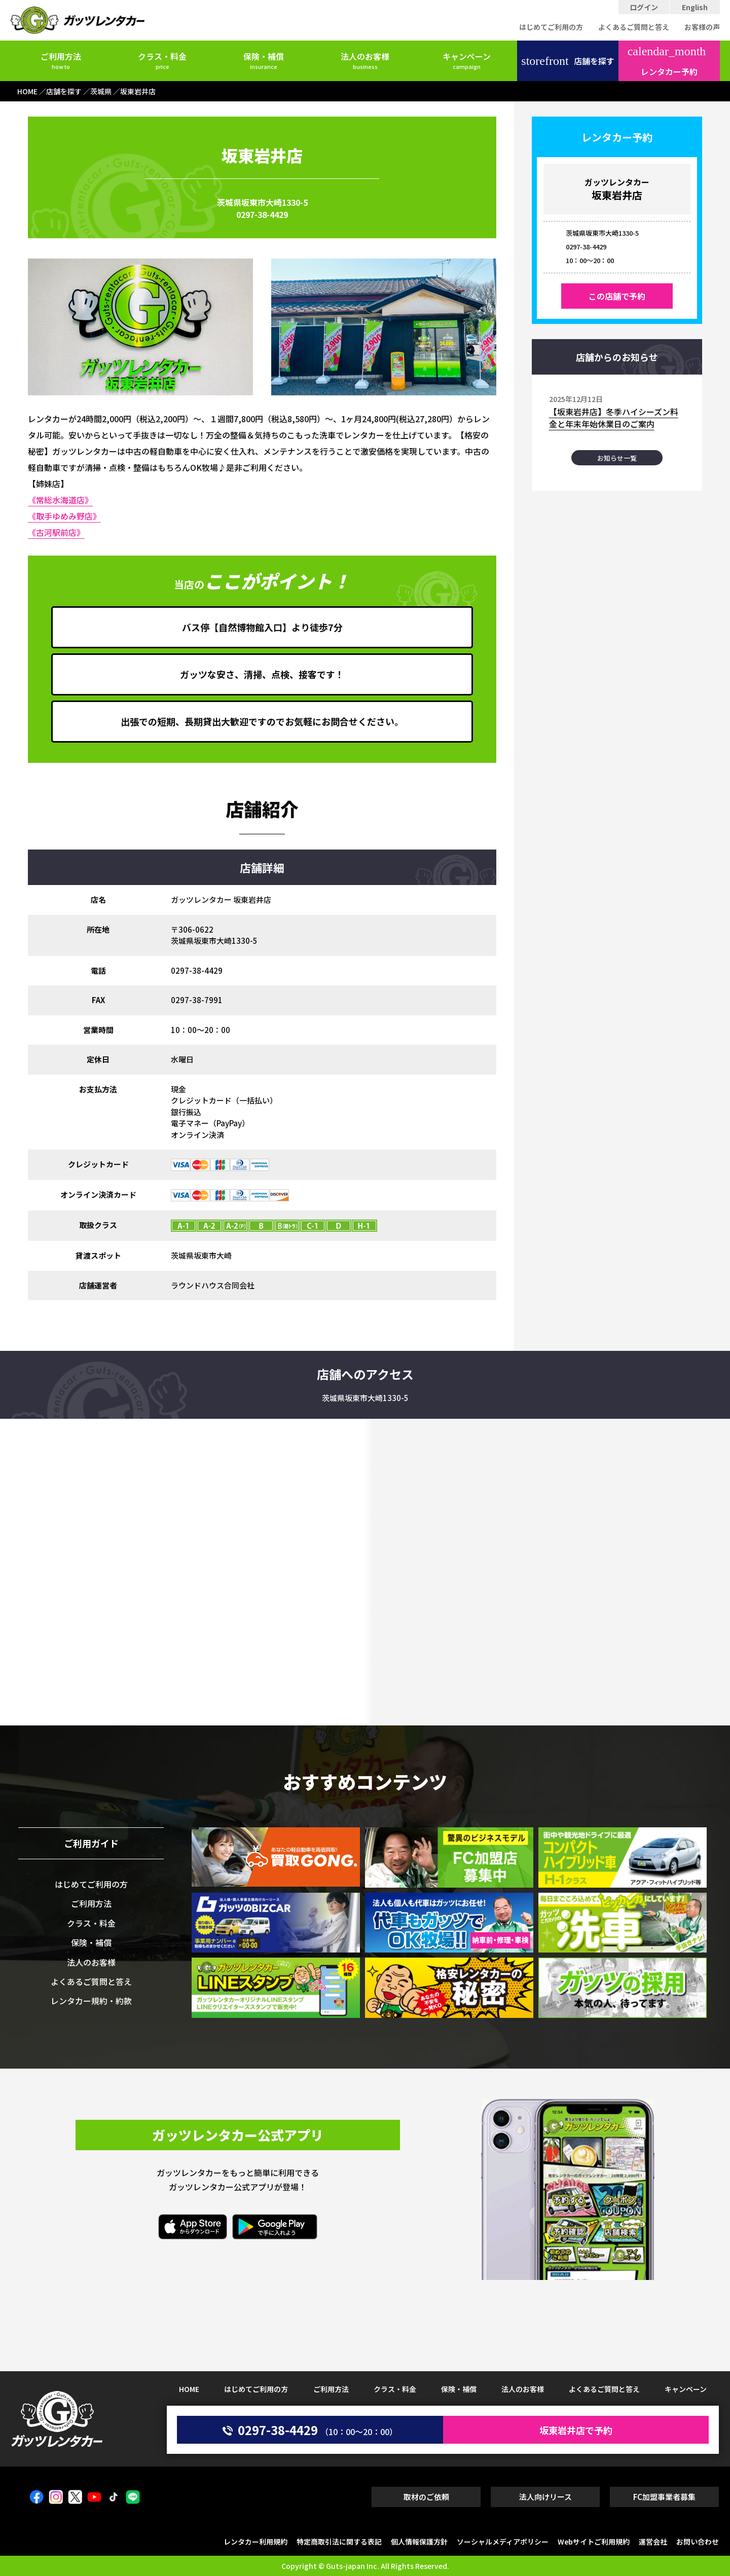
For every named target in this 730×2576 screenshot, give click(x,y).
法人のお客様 (365, 60)
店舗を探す (567, 61)
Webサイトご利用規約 (594, 2541)
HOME (189, 2389)
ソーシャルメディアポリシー (503, 2541)
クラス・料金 (162, 60)
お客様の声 (702, 27)
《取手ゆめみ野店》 (64, 516)
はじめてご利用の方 (551, 27)
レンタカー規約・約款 (91, 2001)
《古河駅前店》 (56, 532)
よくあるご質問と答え (633, 27)
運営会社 (653, 2541)
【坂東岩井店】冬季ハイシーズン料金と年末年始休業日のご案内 (613, 418)
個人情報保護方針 (419, 2541)
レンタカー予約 (667, 61)
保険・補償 (263, 60)
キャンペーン (467, 60)
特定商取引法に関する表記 (339, 2541)
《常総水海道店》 (60, 500)
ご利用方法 (61, 60)
